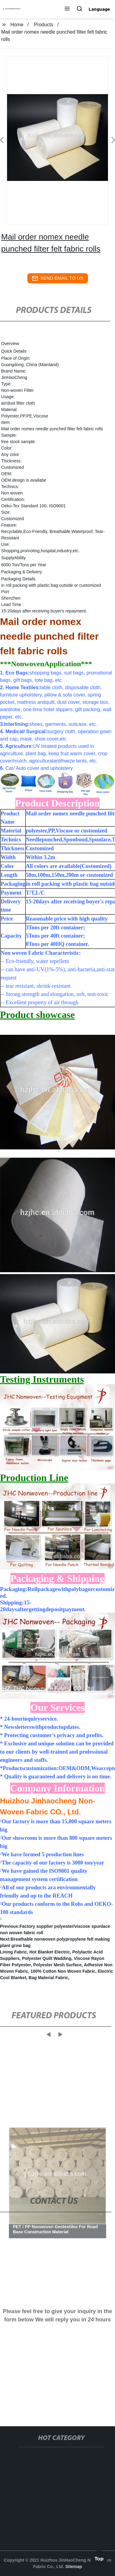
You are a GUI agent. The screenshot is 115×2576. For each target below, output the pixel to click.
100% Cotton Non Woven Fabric (62, 1971)
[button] (67, 9)
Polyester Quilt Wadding (46, 1958)
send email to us (57, 278)
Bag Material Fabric (48, 1977)
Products (43, 24)
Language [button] (99, 9)
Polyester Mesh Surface (57, 1964)
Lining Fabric (13, 1951)
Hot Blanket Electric (49, 1951)
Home (17, 24)
